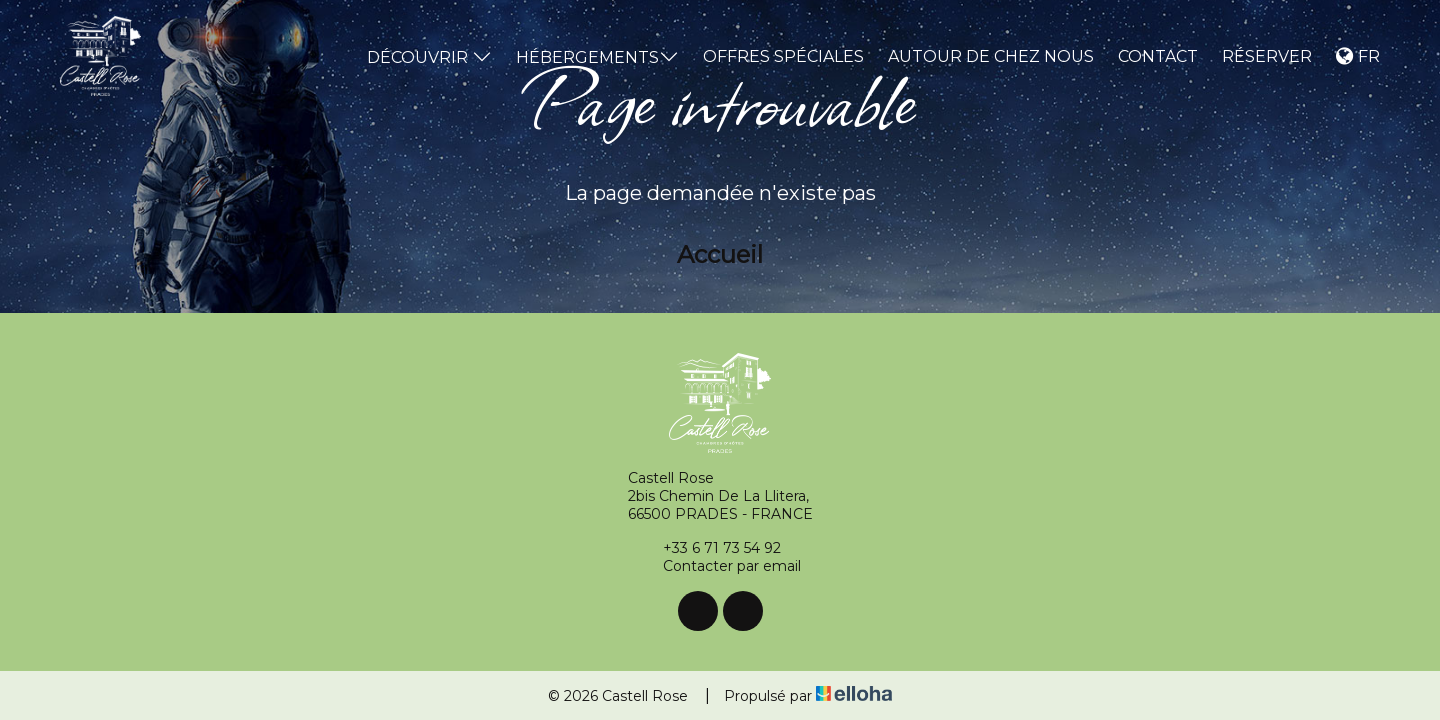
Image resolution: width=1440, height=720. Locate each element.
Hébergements (597, 56)
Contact (1158, 56)
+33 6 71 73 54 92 (710, 548)
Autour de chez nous (991, 56)
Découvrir (429, 56)
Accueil (720, 254)
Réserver (1267, 56)
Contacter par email (720, 566)
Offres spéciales (783, 56)
